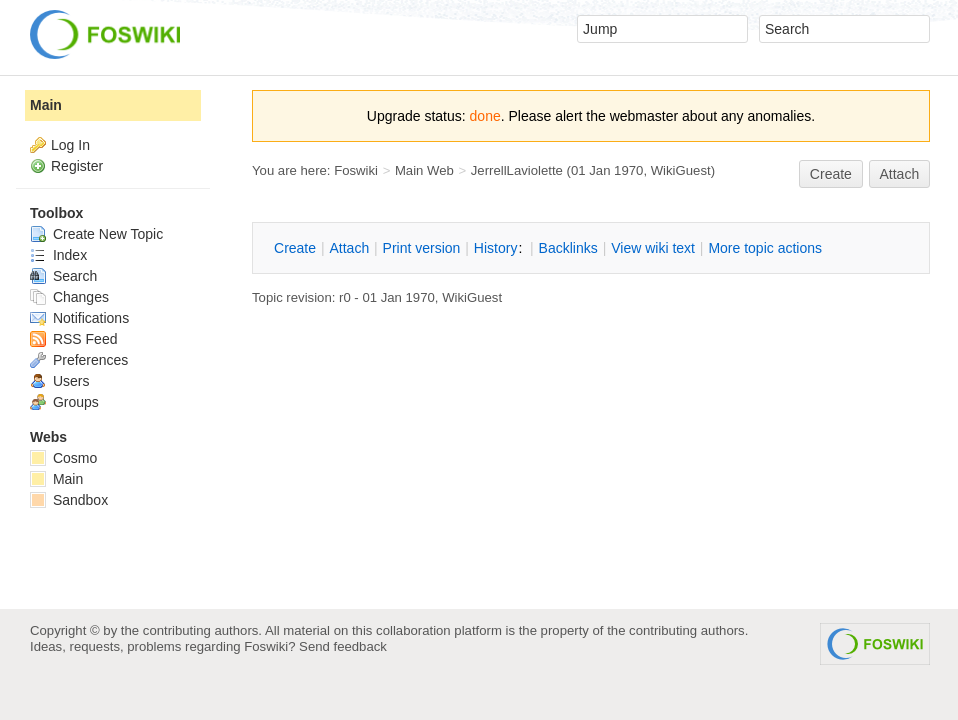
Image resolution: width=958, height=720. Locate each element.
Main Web (424, 170)
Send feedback (343, 646)
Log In (70, 145)
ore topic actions (765, 248)
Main (46, 105)
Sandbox (69, 500)
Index (58, 255)
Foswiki (356, 170)
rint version (422, 248)
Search (63, 276)
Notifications (79, 318)
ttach (349, 248)
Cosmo (63, 458)
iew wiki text (653, 248)
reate (831, 174)
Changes (69, 297)
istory (496, 248)
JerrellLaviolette (517, 170)
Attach (900, 174)
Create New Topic (96, 234)
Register (77, 166)
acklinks (568, 248)
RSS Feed (73, 339)
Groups (64, 402)
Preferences (79, 360)
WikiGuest (681, 170)
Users (59, 381)
